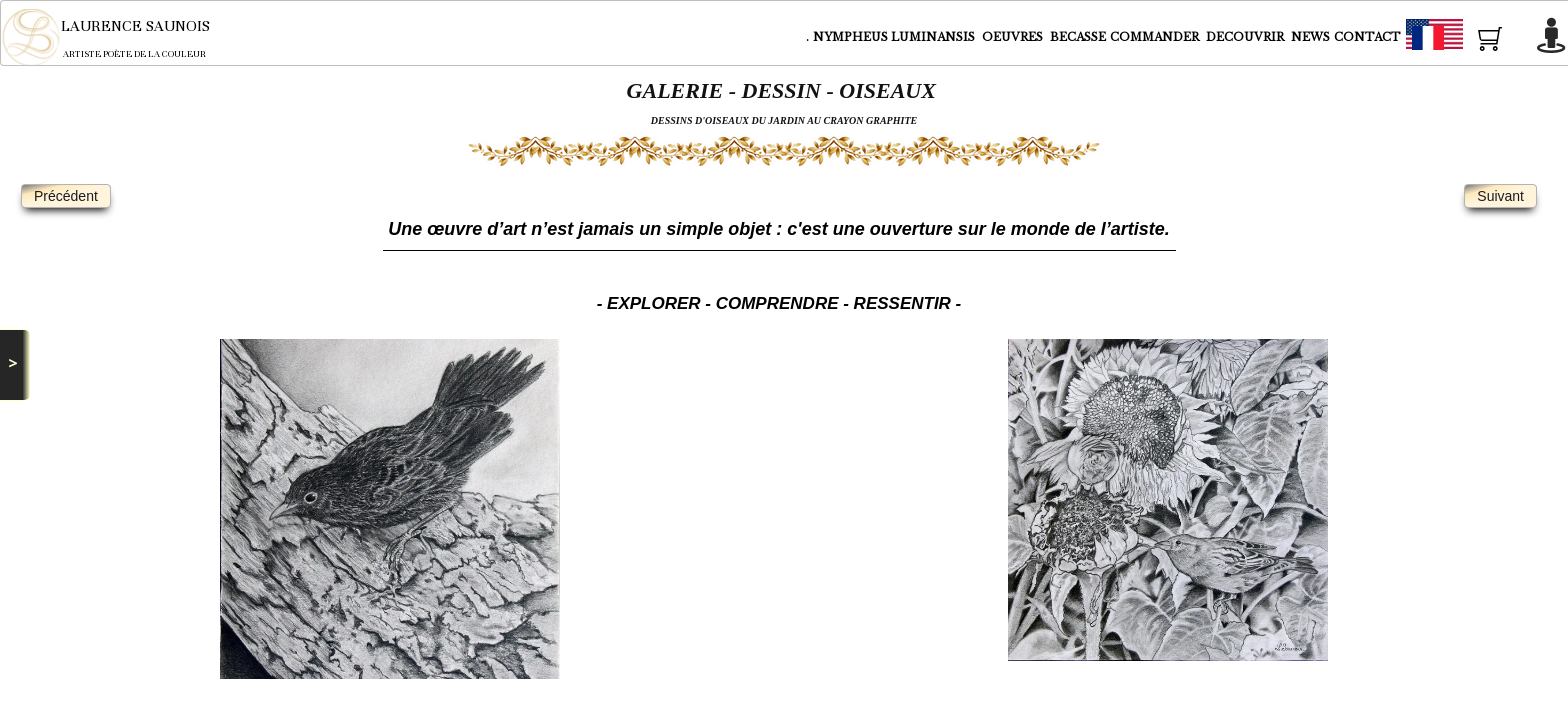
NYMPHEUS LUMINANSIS (895, 37)
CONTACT (1367, 37)
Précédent (66, 196)
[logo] (119, 37)
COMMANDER (1156, 37)
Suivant (1500, 196)
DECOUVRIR (1246, 37)
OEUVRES (1014, 37)
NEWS (1310, 37)
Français (1471, 38)
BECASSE (1078, 37)
